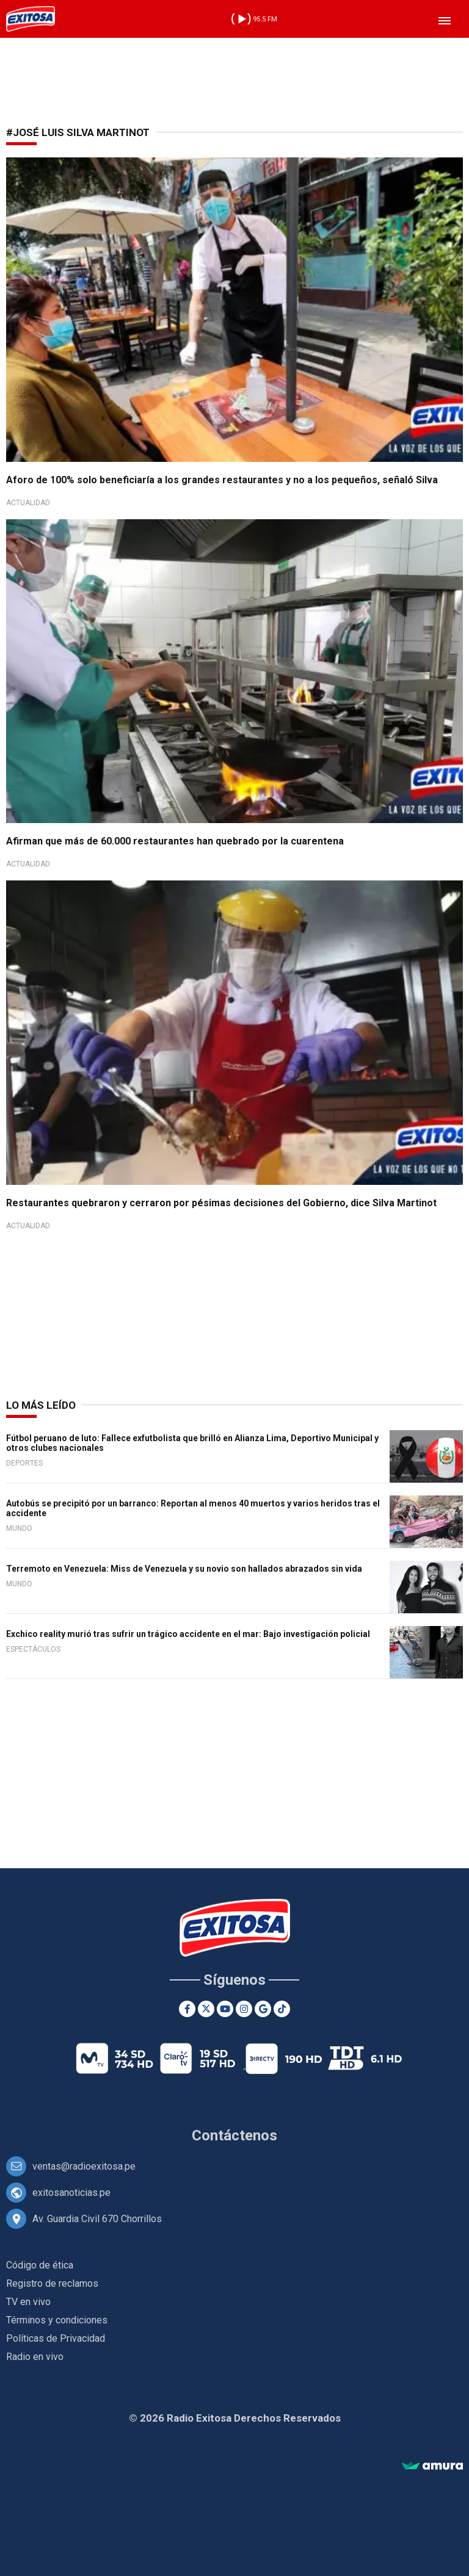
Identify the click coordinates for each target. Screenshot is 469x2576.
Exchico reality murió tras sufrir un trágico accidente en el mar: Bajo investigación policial (188, 1634)
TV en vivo (28, 2302)
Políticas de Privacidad (55, 2338)
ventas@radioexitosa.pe (84, 2166)
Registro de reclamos (52, 2283)
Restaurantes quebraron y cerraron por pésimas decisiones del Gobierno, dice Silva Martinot (221, 1203)
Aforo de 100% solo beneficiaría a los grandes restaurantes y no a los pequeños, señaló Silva (222, 480)
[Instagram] (244, 2009)
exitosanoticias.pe (71, 2192)
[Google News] (263, 2009)
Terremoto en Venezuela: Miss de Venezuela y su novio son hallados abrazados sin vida (184, 1569)
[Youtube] (225, 2009)
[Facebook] (187, 2009)
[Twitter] (206, 2009)
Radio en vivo (35, 2356)
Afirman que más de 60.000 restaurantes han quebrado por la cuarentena (175, 841)
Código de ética (39, 2265)
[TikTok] (282, 2009)
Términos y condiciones (56, 2320)
